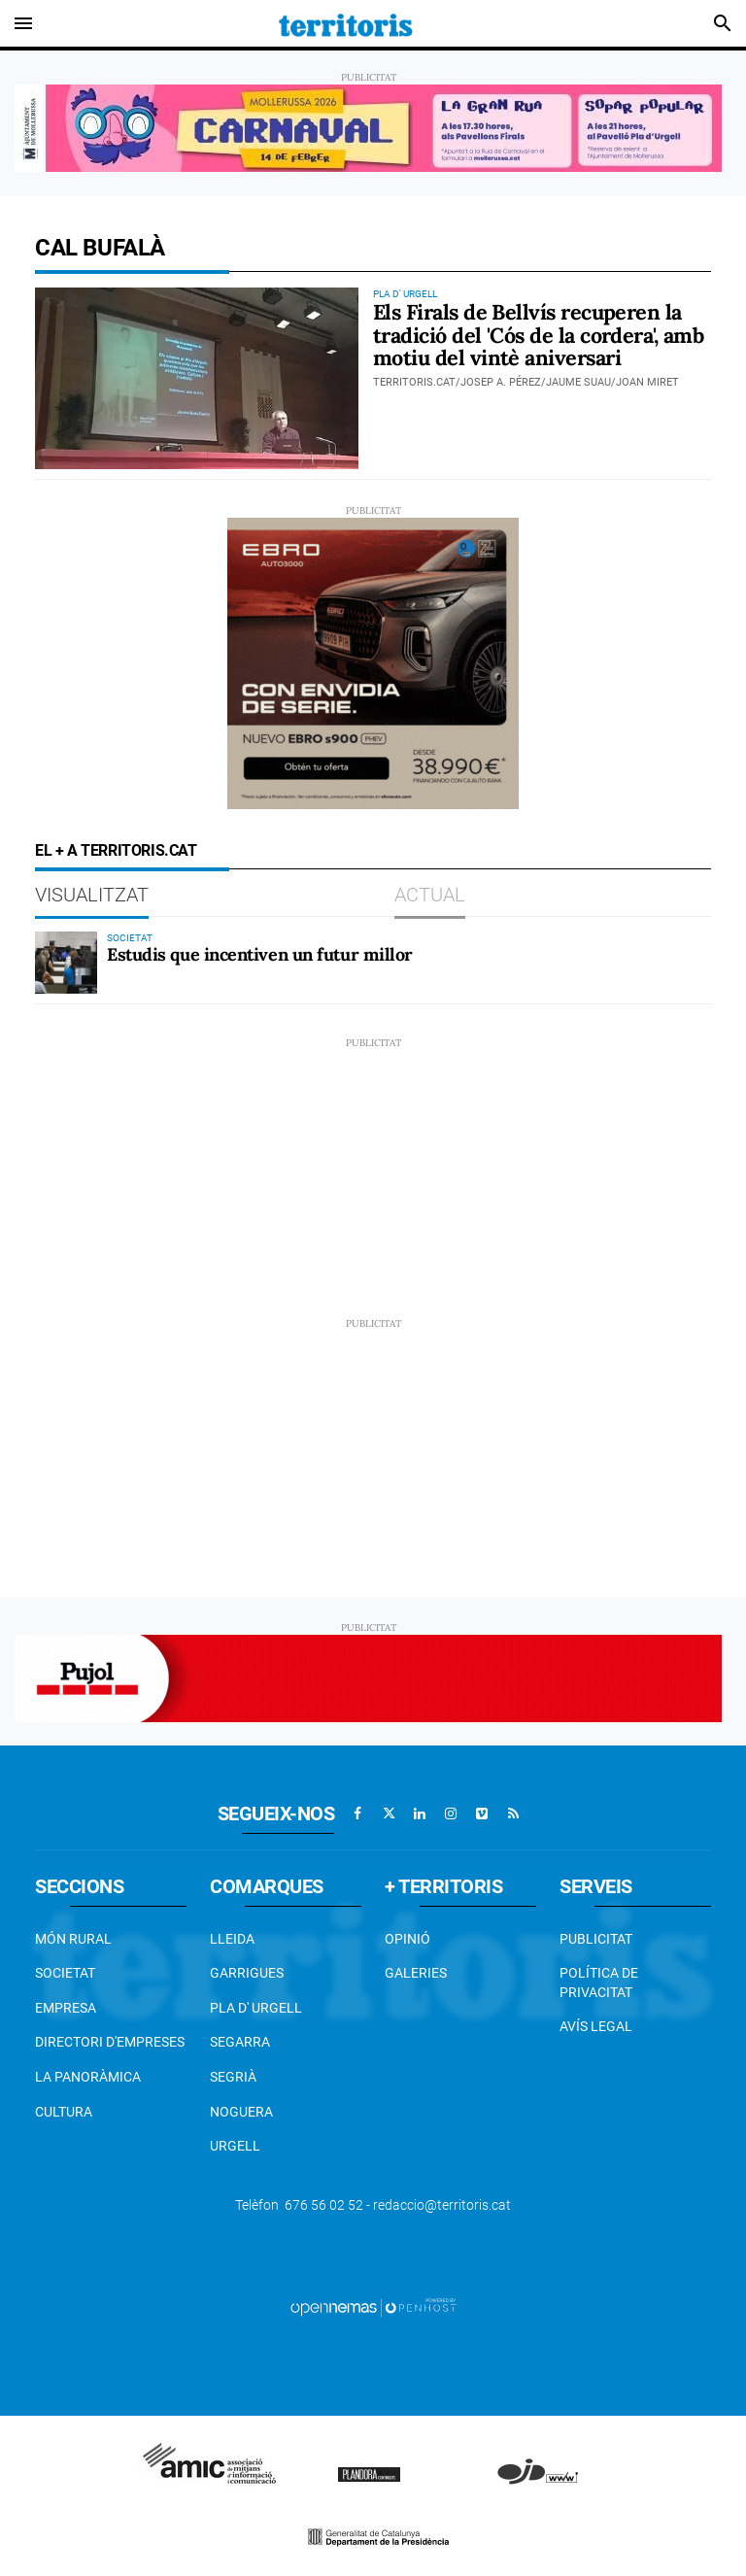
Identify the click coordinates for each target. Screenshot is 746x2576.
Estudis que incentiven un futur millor (260, 954)
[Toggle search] (722, 23)
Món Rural (73, 1939)
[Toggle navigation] (23, 23)
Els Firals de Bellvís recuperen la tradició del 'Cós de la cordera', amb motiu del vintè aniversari (538, 335)
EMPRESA (65, 2008)
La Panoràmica (88, 2077)
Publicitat (596, 1939)
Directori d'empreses (110, 2042)
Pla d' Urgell (256, 2008)
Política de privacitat (599, 1982)
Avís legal (596, 2026)
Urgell (235, 2145)
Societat (65, 1973)
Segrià (233, 2077)
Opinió (407, 1939)
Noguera (241, 2111)
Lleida (232, 1939)
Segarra (240, 2042)
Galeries (416, 1973)
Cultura (63, 2111)
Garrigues (247, 1973)
